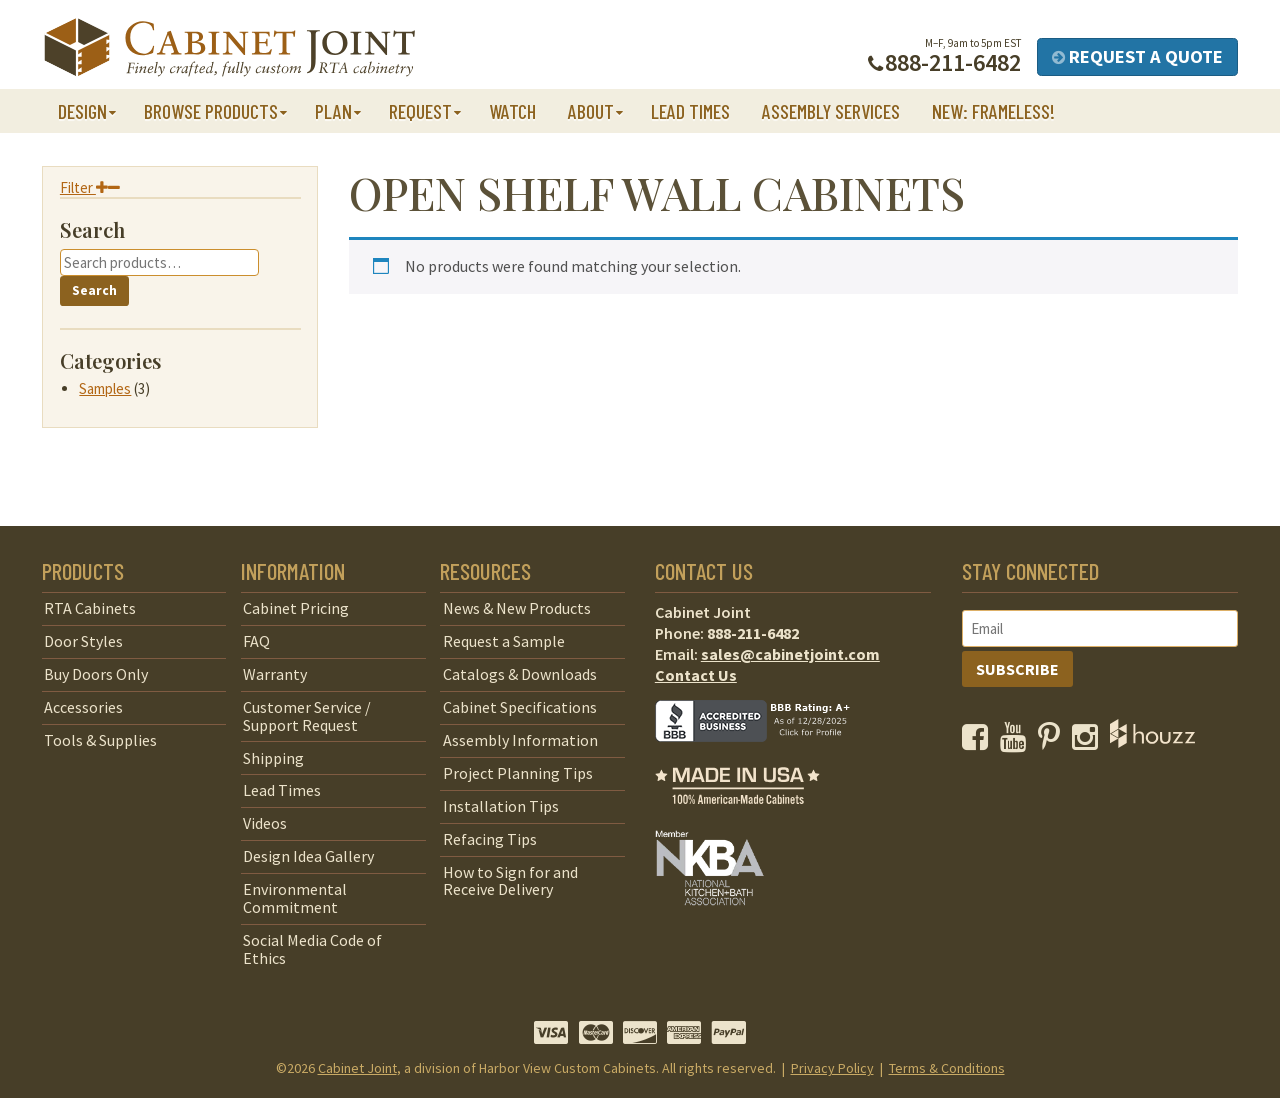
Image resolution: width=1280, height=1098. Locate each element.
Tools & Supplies (100, 740)
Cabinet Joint (357, 1068)
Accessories (83, 707)
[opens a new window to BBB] (765, 756)
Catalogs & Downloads (520, 674)
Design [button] (82, 111)
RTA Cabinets (90, 608)
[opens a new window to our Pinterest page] (1053, 742)
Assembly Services (831, 111)
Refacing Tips (490, 839)
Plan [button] (333, 111)
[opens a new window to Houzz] (1152, 742)
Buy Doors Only (96, 674)
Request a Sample (504, 641)
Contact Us (696, 675)
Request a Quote (1137, 56)
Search (94, 290)
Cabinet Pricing (296, 608)
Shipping (273, 758)
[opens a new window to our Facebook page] (979, 742)
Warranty (275, 674)
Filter (90, 187)
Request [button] (420, 111)
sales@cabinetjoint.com (790, 654)
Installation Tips (501, 806)
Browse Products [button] (211, 111)
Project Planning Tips (518, 773)
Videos (265, 823)
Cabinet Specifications (520, 707)
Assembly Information (520, 740)
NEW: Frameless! (993, 111)
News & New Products (517, 608)
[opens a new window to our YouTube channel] (1017, 742)
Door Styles (83, 641)
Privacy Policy (832, 1068)
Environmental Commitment (295, 898)
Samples (105, 388)
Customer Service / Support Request (307, 716)
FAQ (256, 641)
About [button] (591, 111)
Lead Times (690, 111)
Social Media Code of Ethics (312, 949)
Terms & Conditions (947, 1068)
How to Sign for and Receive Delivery (510, 881)
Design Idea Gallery (308, 856)
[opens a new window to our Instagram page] (1089, 742)
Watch (512, 111)
